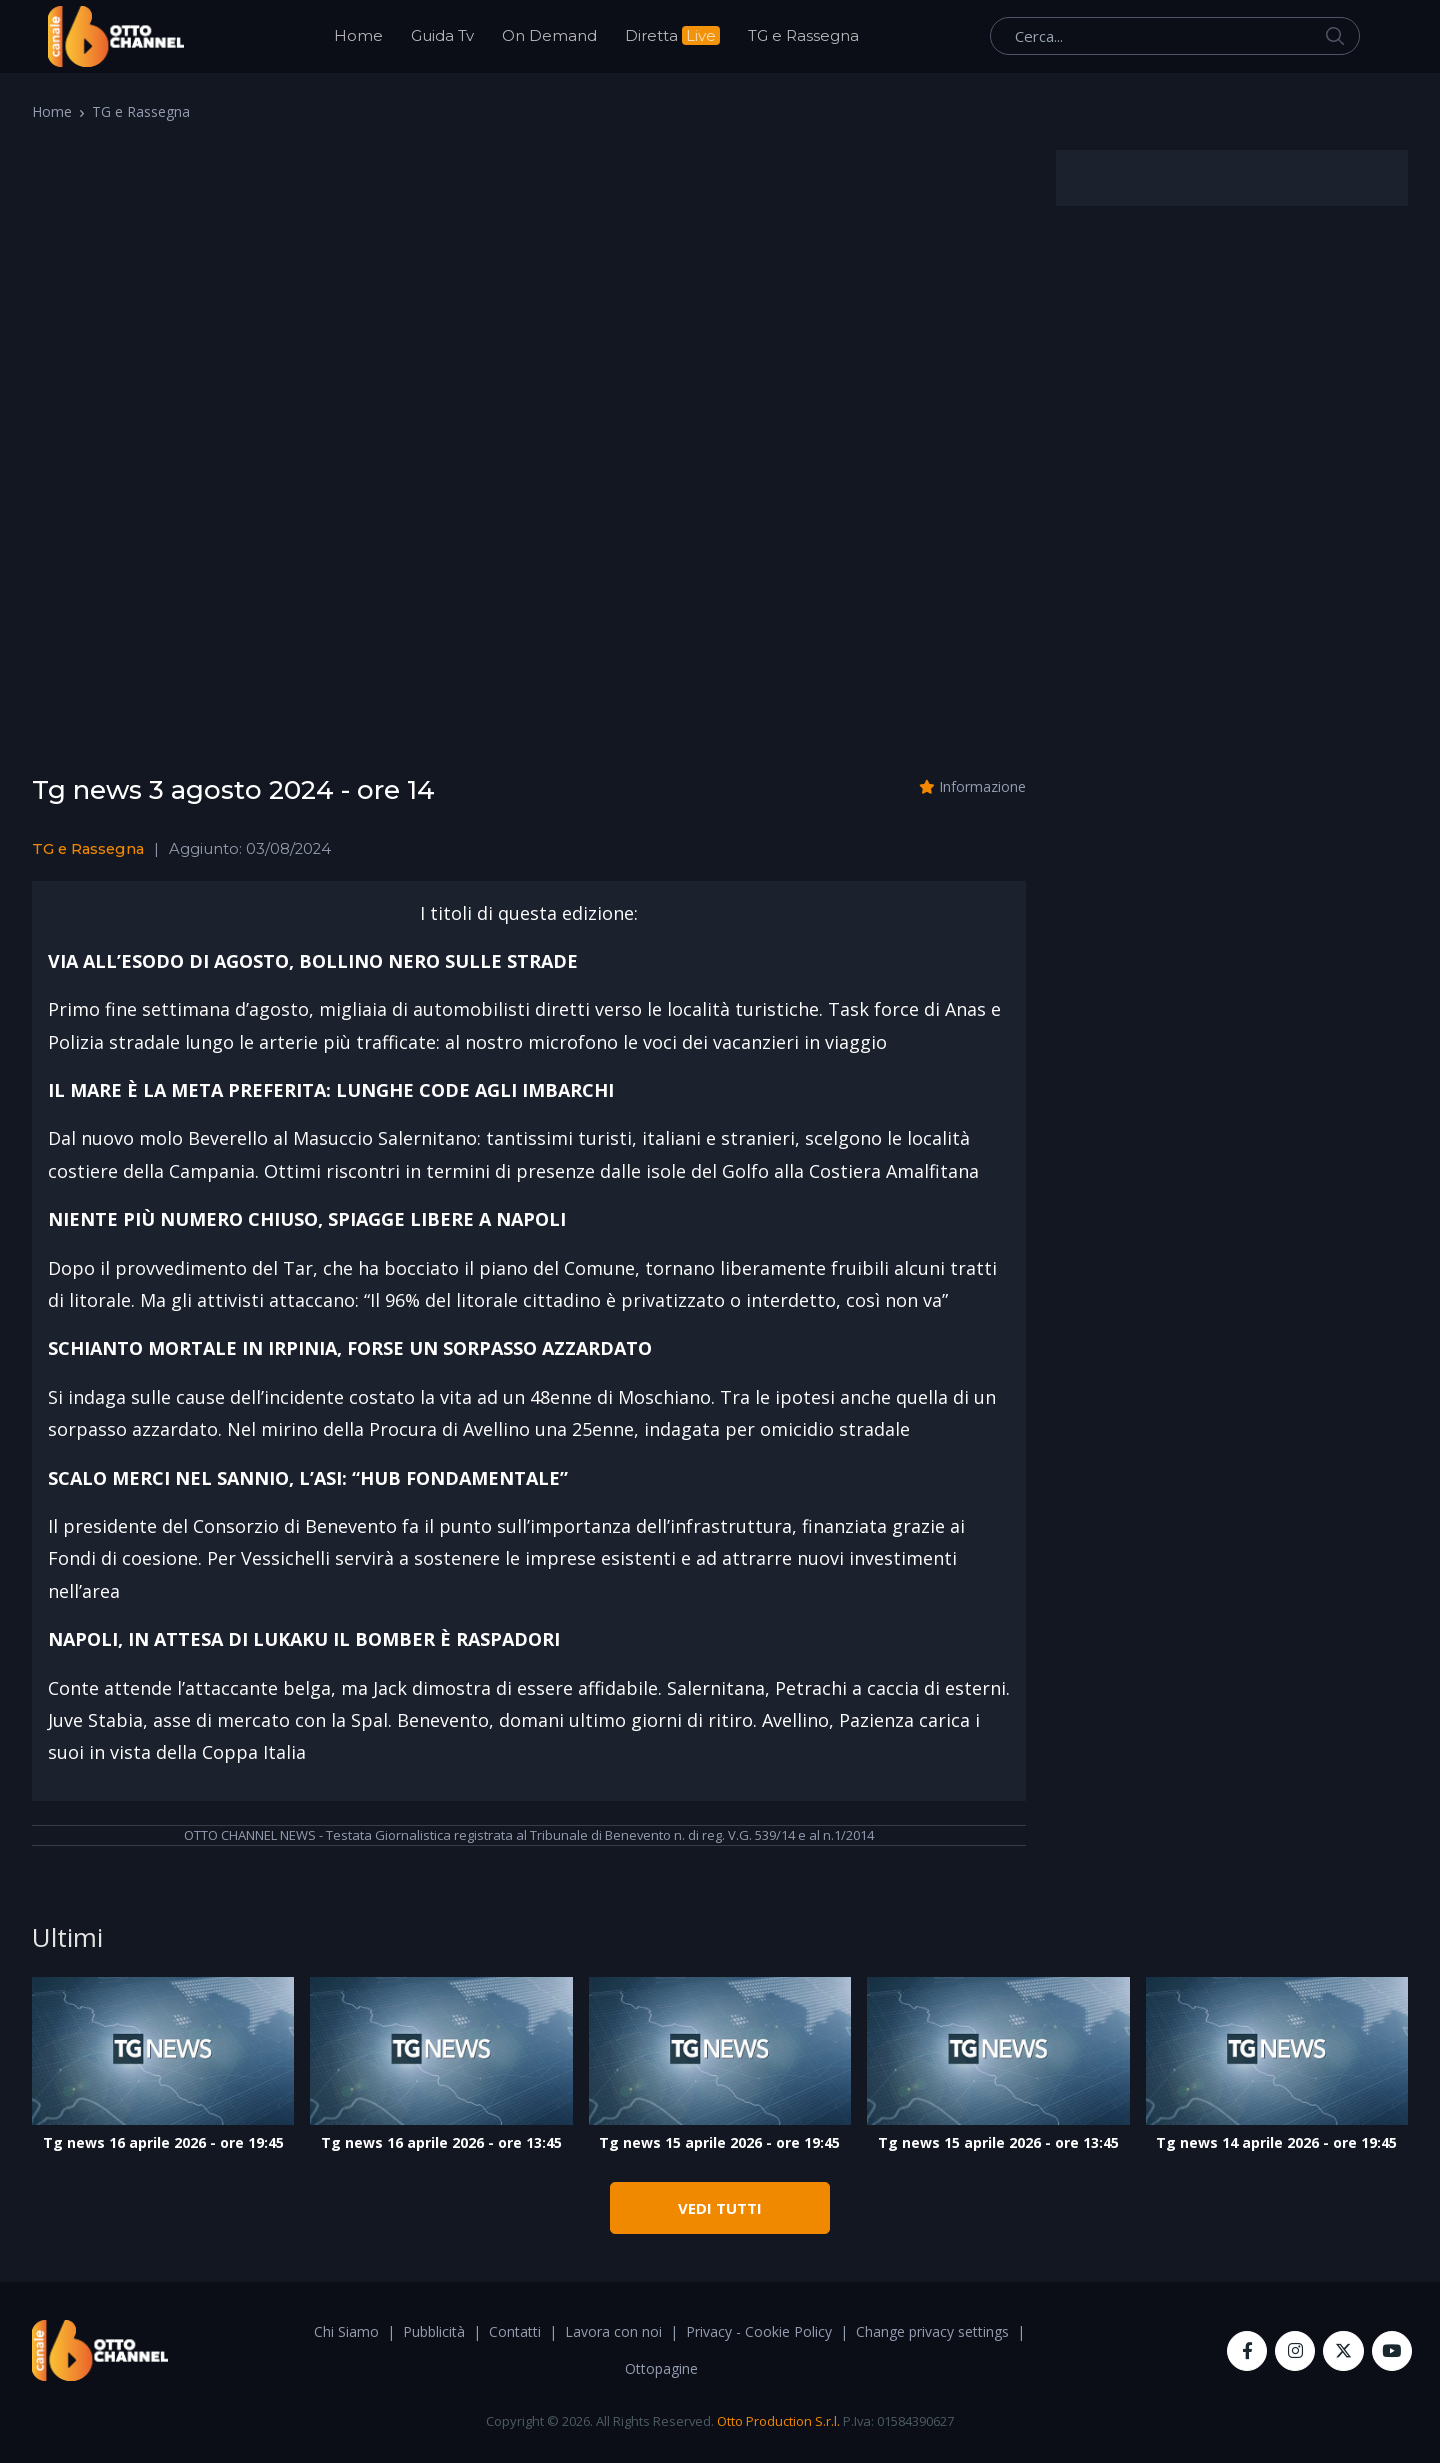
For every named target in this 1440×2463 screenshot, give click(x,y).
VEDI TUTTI (720, 2208)
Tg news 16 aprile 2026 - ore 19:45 (163, 2142)
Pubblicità (434, 2331)
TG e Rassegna (803, 35)
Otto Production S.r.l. (778, 2421)
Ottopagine (661, 2368)
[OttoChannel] (116, 36)
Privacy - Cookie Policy (759, 2331)
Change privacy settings (932, 2331)
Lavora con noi (613, 2331)
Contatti (515, 2331)
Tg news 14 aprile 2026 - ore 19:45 (1276, 2142)
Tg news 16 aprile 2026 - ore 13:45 (441, 2142)
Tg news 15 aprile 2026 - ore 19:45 (719, 2142)
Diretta (672, 35)
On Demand (549, 35)
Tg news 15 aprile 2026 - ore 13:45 (998, 2142)
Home (358, 35)
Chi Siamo (346, 2331)
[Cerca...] (1175, 36)
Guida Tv (442, 35)
